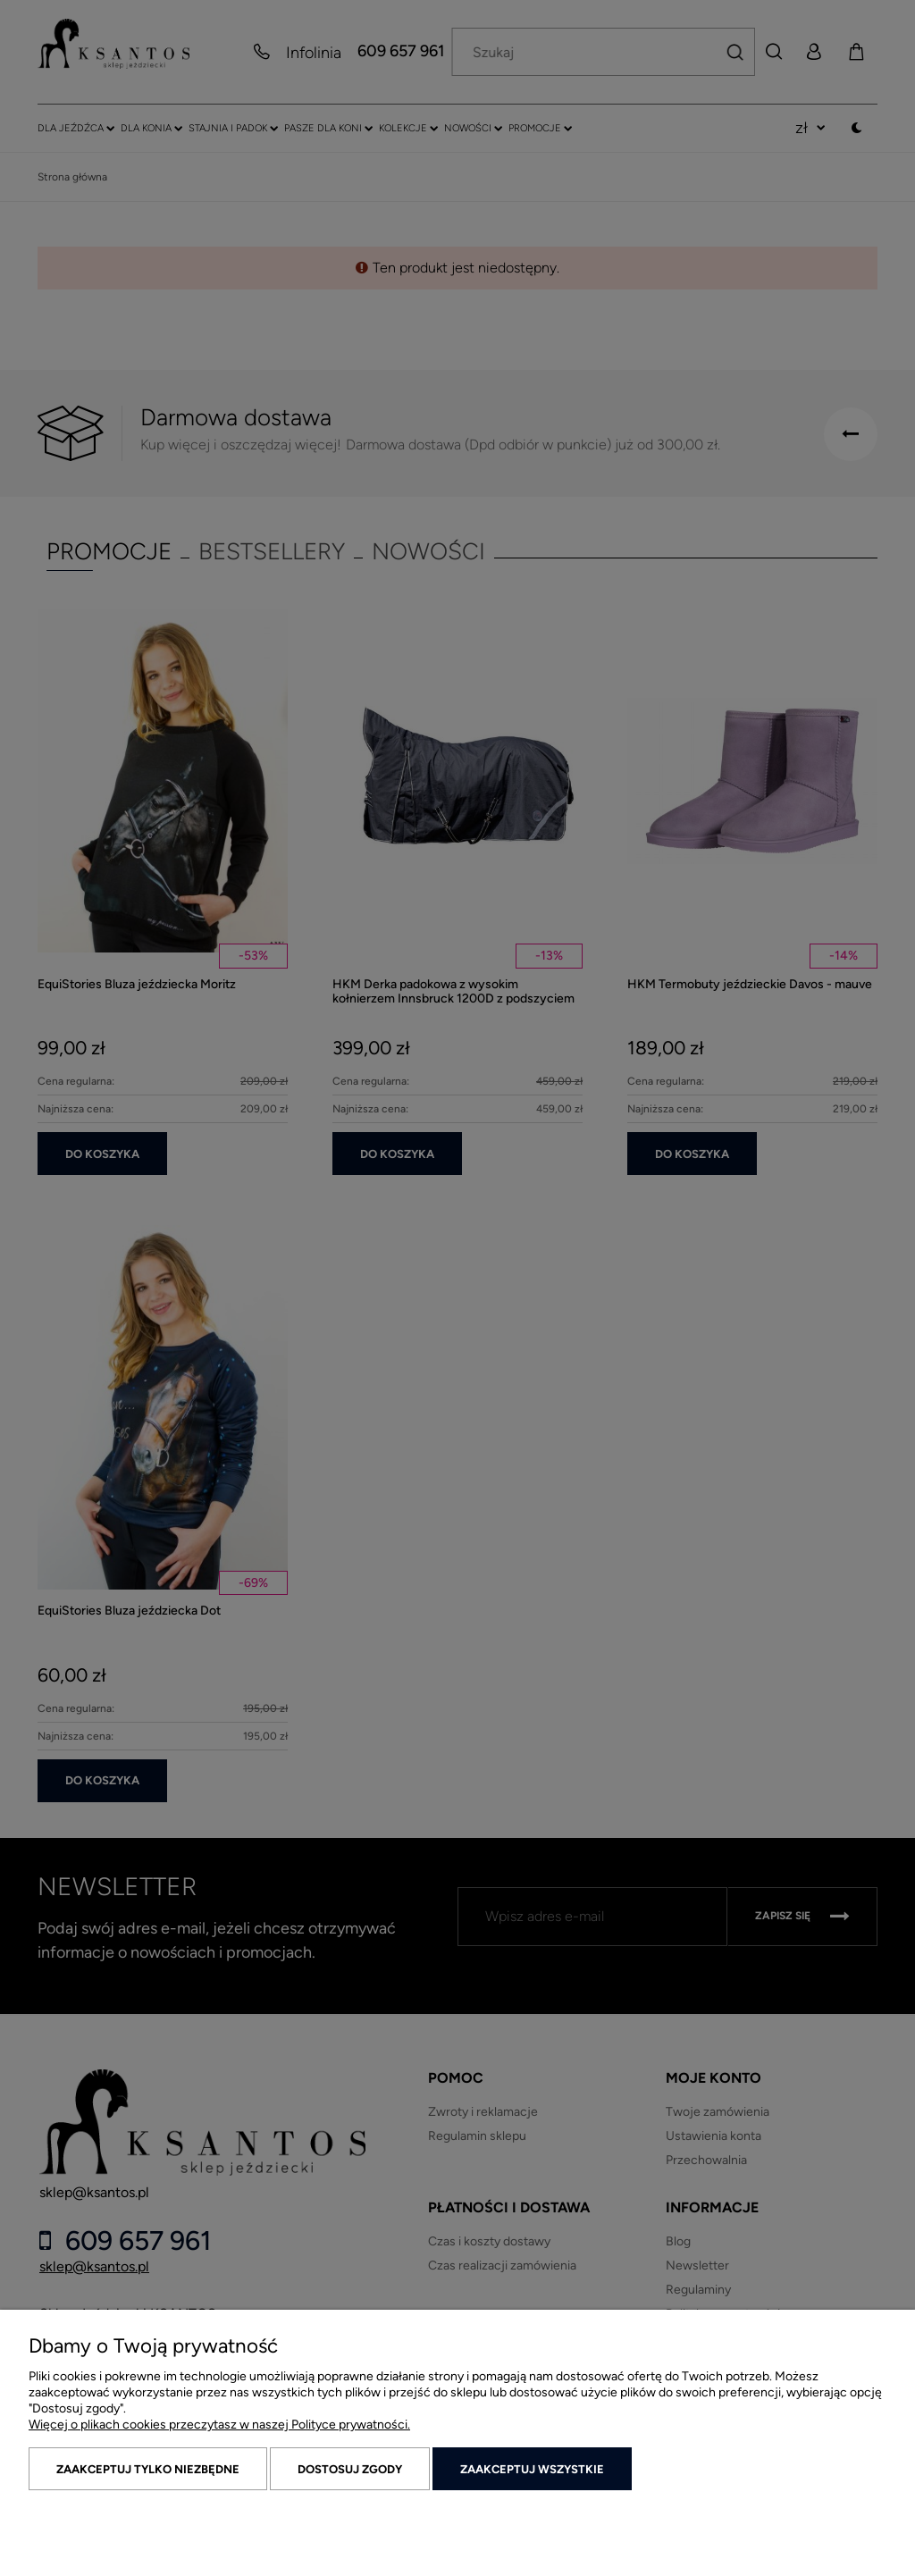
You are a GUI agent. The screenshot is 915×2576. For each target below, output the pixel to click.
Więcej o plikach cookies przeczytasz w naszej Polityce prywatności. (219, 2424)
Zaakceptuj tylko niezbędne (147, 2469)
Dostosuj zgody (350, 2469)
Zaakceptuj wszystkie (532, 2469)
